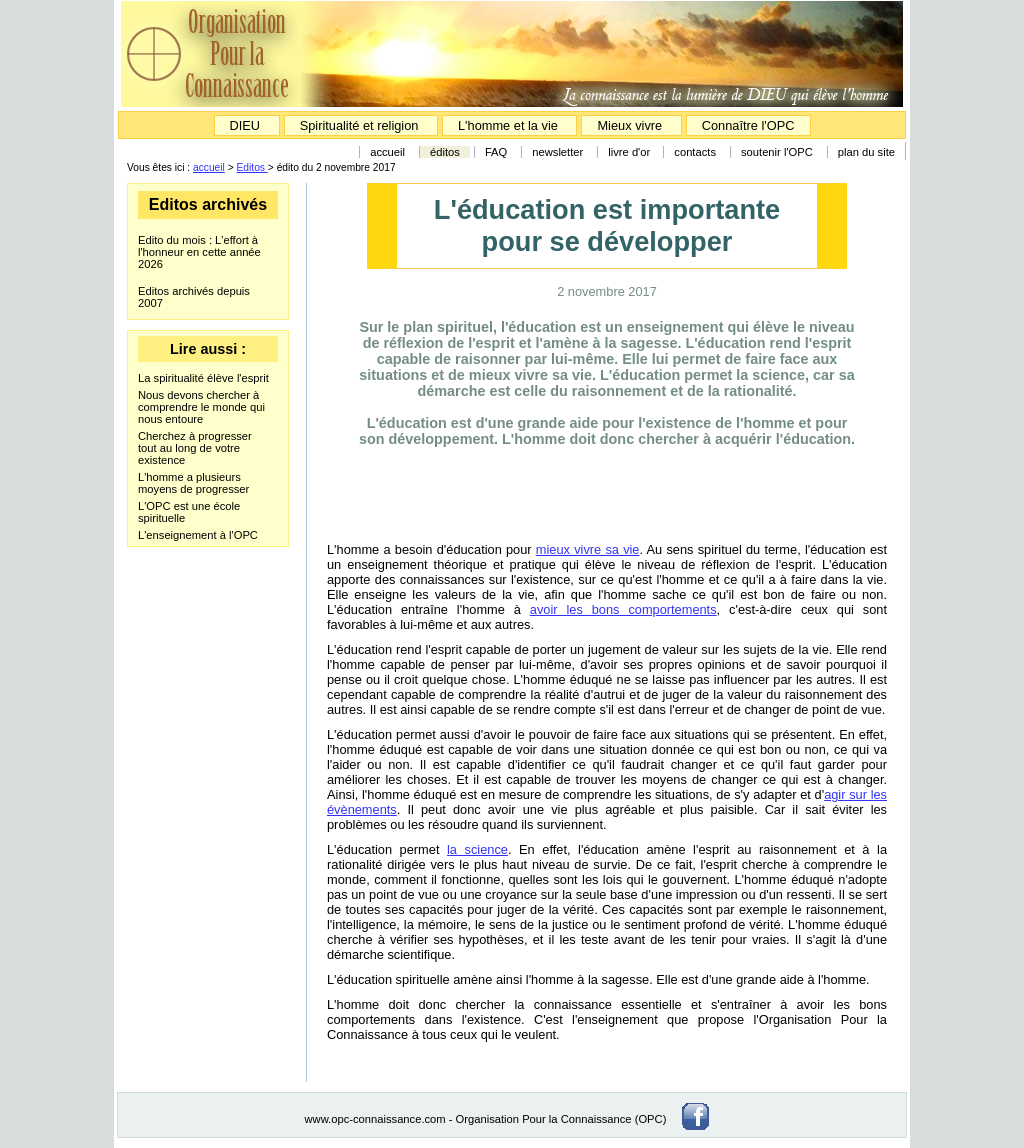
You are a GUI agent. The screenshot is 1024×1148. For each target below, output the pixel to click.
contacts (695, 152)
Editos (252, 167)
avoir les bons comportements (623, 609)
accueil (387, 152)
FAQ (496, 152)
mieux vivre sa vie (588, 549)
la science (477, 849)
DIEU (247, 125)
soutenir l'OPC (777, 152)
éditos (445, 152)
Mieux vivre (631, 125)
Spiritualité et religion (361, 125)
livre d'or (630, 152)
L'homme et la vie (508, 125)
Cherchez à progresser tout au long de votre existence (195, 448)
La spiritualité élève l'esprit (203, 378)
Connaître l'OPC (748, 125)
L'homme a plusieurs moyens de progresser (193, 483)
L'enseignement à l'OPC (198, 535)
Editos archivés (208, 204)
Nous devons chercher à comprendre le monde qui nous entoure (201, 407)
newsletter (557, 152)
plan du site (866, 152)
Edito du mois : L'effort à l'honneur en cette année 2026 (199, 252)
